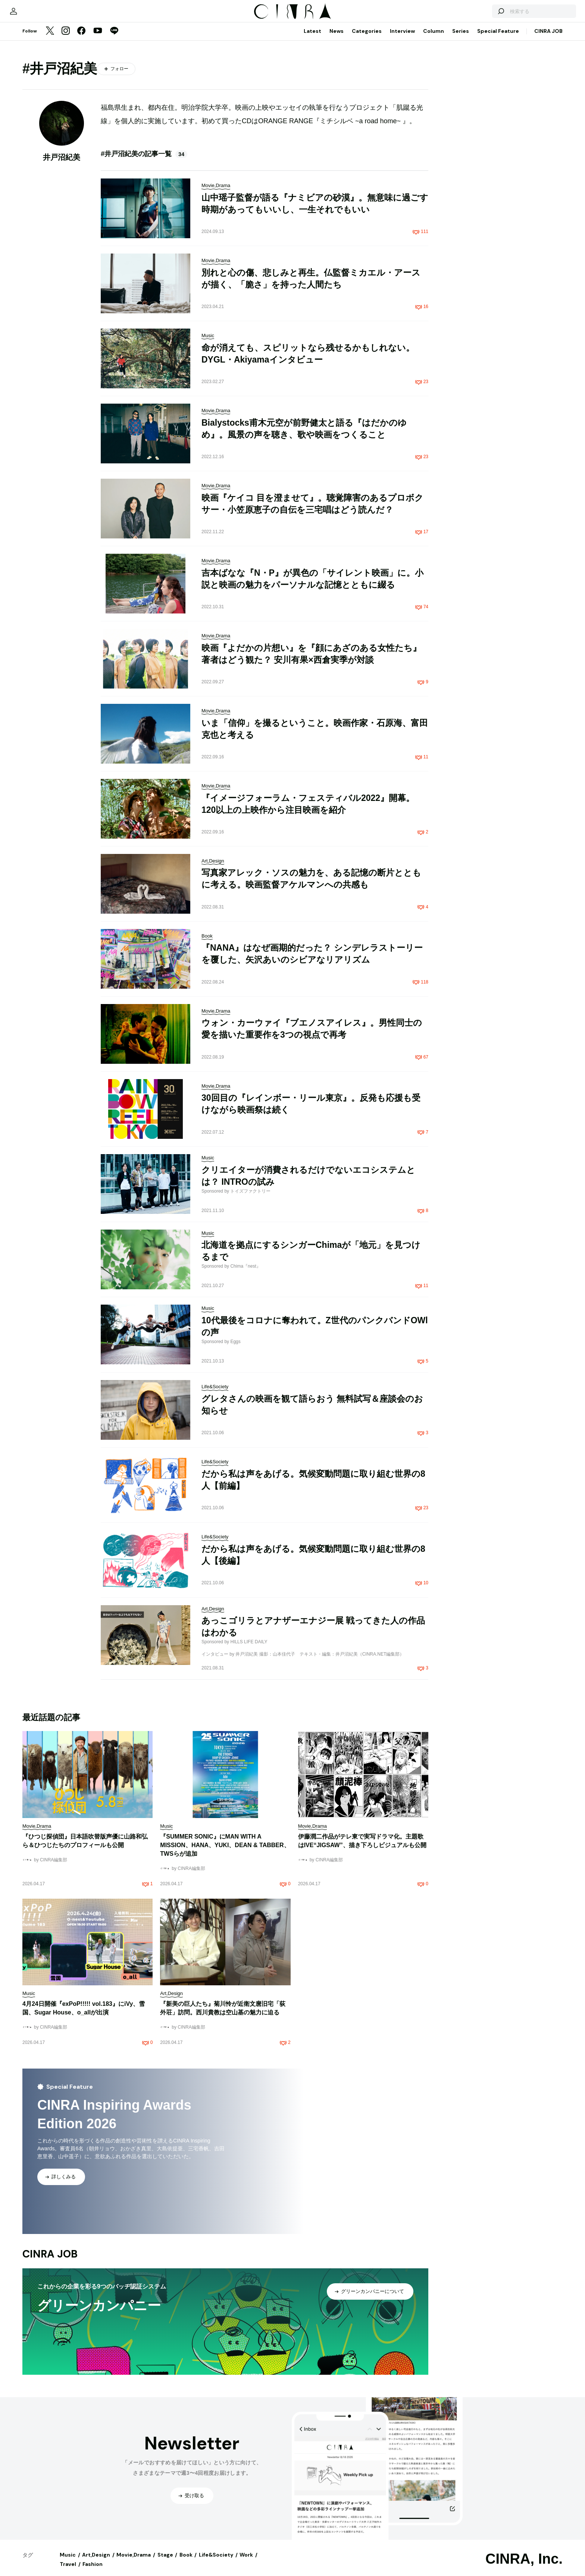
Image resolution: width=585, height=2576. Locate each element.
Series (460, 38)
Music (68, 2562)
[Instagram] (66, 39)
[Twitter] (50, 39)
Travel (68, 2571)
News (336, 38)
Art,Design (96, 2562)
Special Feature (498, 38)
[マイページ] (38, 14)
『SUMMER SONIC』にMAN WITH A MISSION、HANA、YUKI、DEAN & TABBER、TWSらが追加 (225, 1852)
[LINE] (114, 39)
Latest (312, 38)
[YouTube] (98, 38)
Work (246, 2562)
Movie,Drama (133, 2562)
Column (433, 38)
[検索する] (476, 15)
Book (186, 2562)
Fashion (92, 2571)
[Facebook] (81, 39)
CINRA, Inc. (524, 2566)
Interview (402, 38)
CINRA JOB (548, 38)
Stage (165, 2562)
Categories (367, 38)
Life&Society (216, 2562)
